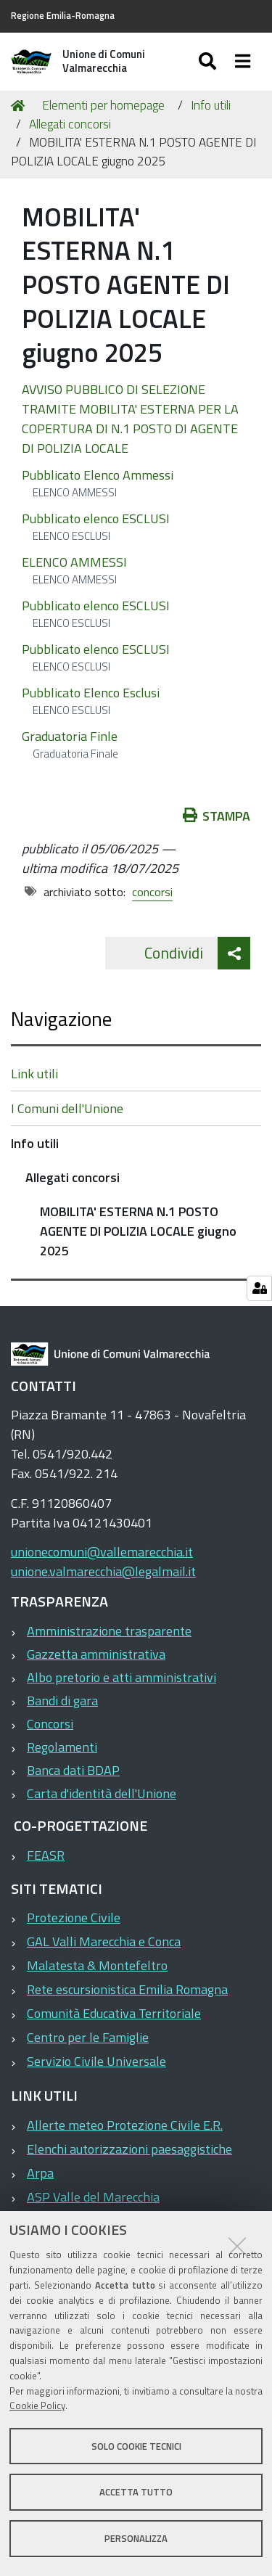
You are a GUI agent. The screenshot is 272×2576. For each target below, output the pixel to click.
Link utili (34, 1073)
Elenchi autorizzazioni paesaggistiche (129, 2149)
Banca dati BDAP (73, 1770)
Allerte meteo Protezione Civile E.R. (125, 2125)
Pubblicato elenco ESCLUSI (96, 518)
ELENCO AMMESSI (74, 562)
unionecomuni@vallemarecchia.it (102, 1552)
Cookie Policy (37, 2405)
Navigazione (61, 1018)
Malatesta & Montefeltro (97, 1965)
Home (20, 106)
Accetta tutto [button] (136, 2492)
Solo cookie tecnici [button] (136, 2446)
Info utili (211, 105)
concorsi (152, 892)
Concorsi (50, 1724)
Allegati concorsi (70, 124)
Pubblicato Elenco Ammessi (97, 475)
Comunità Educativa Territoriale (114, 2013)
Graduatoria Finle (70, 736)
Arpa (40, 2173)
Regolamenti (62, 1747)
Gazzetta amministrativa (96, 1654)
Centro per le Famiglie (88, 2037)
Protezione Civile (73, 1917)
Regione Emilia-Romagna (63, 15)
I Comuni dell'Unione (67, 1108)
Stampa (217, 816)
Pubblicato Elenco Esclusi (91, 692)
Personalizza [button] (136, 2538)
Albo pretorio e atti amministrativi (121, 1677)
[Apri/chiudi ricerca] (209, 61)
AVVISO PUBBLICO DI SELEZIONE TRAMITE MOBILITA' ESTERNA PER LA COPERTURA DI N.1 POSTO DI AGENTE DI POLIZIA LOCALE (130, 419)
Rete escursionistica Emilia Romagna (127, 1989)
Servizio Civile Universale (96, 2061)
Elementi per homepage (103, 105)
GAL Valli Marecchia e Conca (104, 1941)
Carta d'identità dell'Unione (101, 1793)
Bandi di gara (62, 1700)
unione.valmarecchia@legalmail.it (103, 1571)
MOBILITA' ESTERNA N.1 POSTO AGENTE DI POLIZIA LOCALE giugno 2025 (138, 1231)
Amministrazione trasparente (109, 1631)
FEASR (46, 1855)
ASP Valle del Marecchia (93, 2197)
